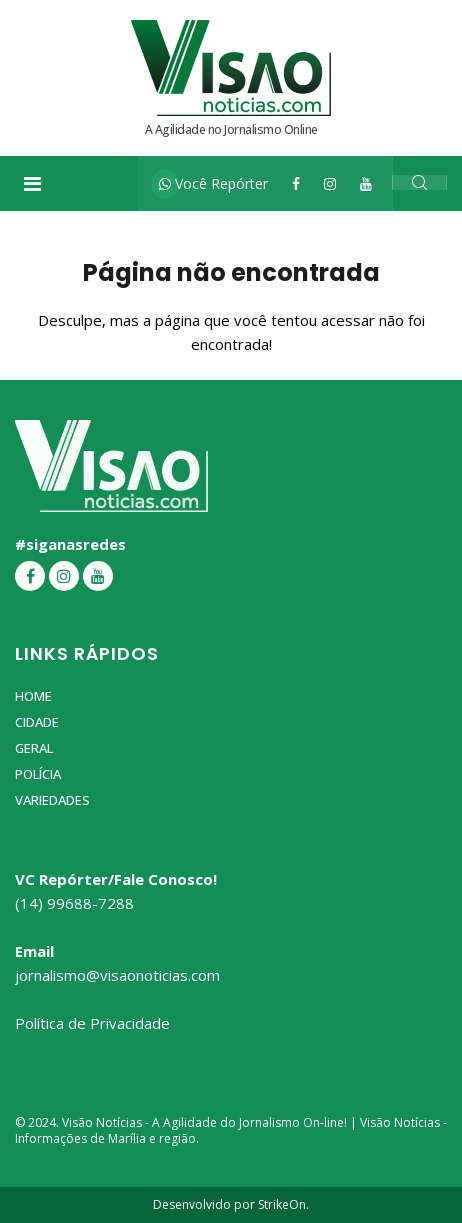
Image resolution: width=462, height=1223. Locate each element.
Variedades (52, 800)
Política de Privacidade (92, 1023)
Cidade (37, 722)
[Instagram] (330, 183)
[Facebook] (296, 183)
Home (33, 696)
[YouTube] (366, 183)
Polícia (38, 774)
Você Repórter (213, 183)
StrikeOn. (283, 1204)
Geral (34, 748)
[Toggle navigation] (32, 184)
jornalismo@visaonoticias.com (117, 975)
